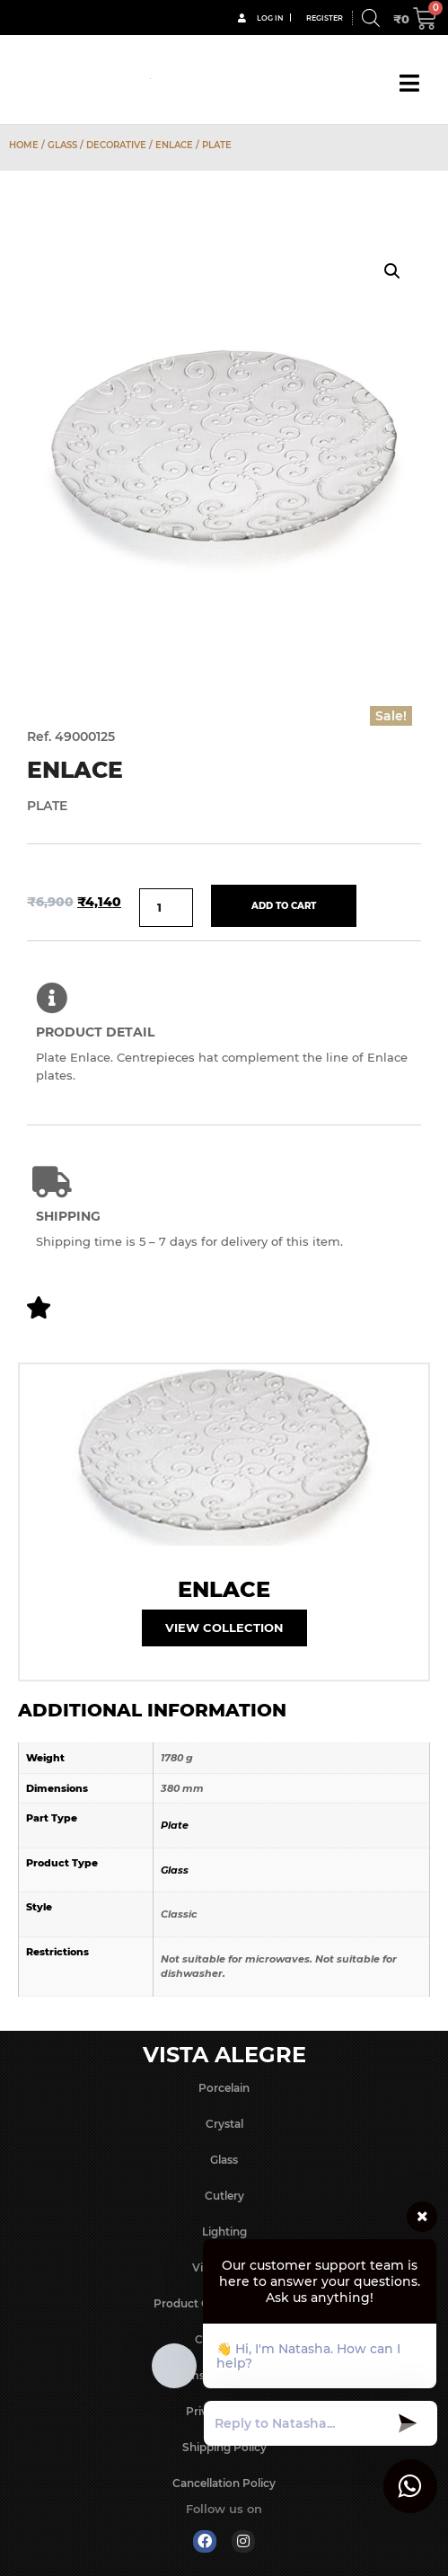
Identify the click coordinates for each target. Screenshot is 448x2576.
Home (24, 145)
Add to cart (283, 906)
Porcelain (224, 2088)
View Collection (224, 1627)
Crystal (224, 2123)
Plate (175, 1825)
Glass (62, 145)
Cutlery (224, 2195)
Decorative (116, 145)
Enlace (174, 145)
